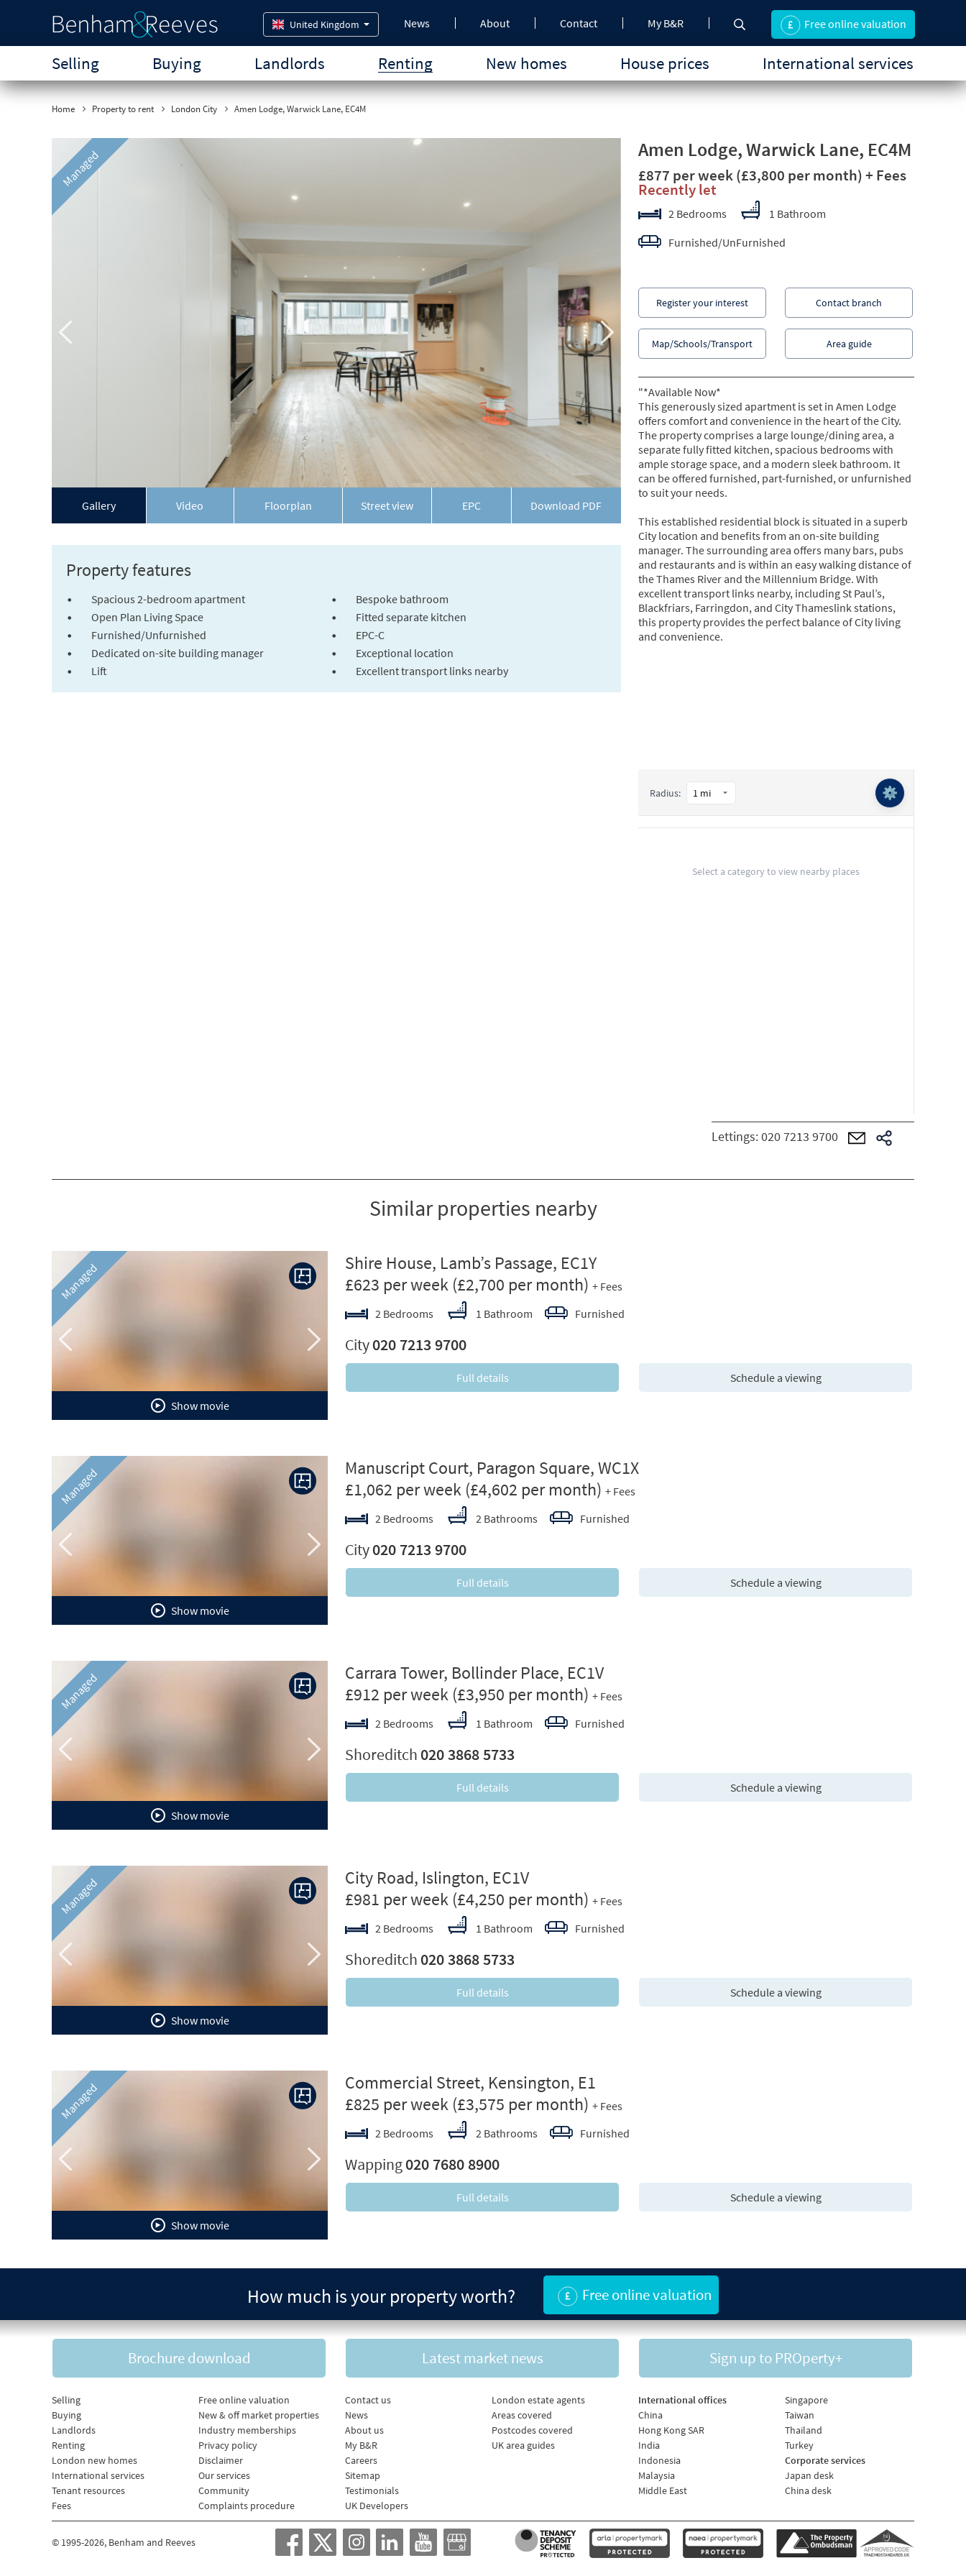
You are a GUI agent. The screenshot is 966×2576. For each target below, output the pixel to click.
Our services (224, 2475)
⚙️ (890, 792)
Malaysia (656, 2475)
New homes (526, 62)
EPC (471, 505)
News (417, 23)
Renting (405, 62)
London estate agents (538, 2399)
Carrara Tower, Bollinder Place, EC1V (474, 1672)
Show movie (190, 1405)
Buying (176, 62)
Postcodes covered (532, 2430)
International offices (682, 2399)
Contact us (368, 2399)
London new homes (94, 2460)
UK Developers (376, 2505)
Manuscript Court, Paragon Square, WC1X (492, 1468)
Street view (387, 505)
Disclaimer (220, 2460)
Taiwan (799, 2414)
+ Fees (885, 175)
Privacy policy (227, 2445)
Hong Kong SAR (671, 2430)
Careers (361, 2460)
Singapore (806, 2399)
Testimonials (372, 2490)
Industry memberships (247, 2430)
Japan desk (809, 2475)
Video (189, 505)
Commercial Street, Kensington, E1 (470, 2082)
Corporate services (825, 2460)
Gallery (99, 505)
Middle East (662, 2490)
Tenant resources (88, 2490)
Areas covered (522, 2414)
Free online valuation (244, 2399)
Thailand (803, 2430)
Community (223, 2490)
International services (838, 62)
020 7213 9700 (799, 1136)
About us (364, 2430)
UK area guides (523, 2445)
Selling (75, 62)
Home (63, 109)
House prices (664, 62)
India (649, 2445)
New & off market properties (258, 2414)
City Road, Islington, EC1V (437, 1877)
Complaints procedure (246, 2505)
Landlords (289, 62)
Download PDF (566, 505)
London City (194, 109)
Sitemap (362, 2475)
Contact (578, 23)
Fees (61, 2505)
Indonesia (659, 2460)
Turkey (799, 2445)
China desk (808, 2490)
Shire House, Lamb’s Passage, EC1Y (471, 1263)
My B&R (666, 23)
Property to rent (123, 109)
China (650, 2414)
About (495, 23)
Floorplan (288, 505)
